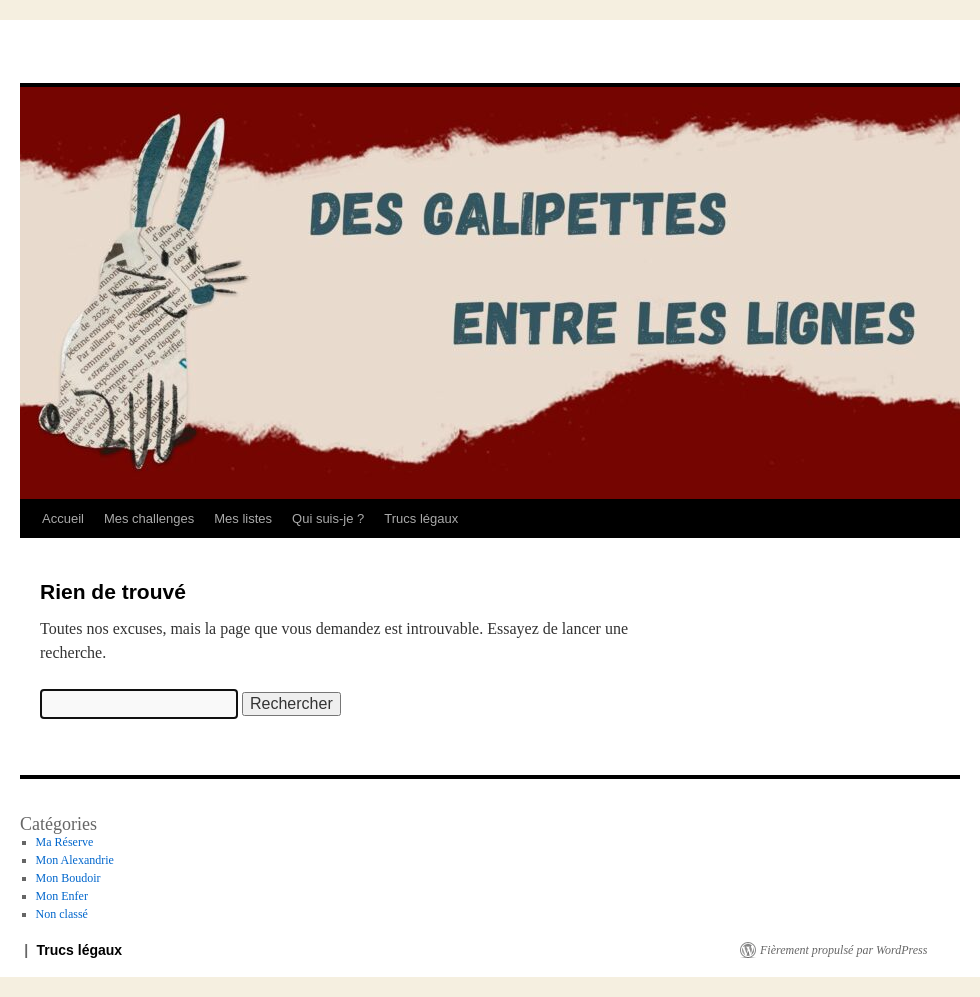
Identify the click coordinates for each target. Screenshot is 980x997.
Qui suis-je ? (328, 518)
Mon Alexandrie (75, 860)
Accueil (63, 518)
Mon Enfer (62, 896)
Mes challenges (149, 518)
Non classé (62, 914)
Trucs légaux (421, 518)
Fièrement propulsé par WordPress (843, 950)
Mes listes (243, 518)
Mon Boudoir (68, 878)
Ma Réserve (65, 842)
